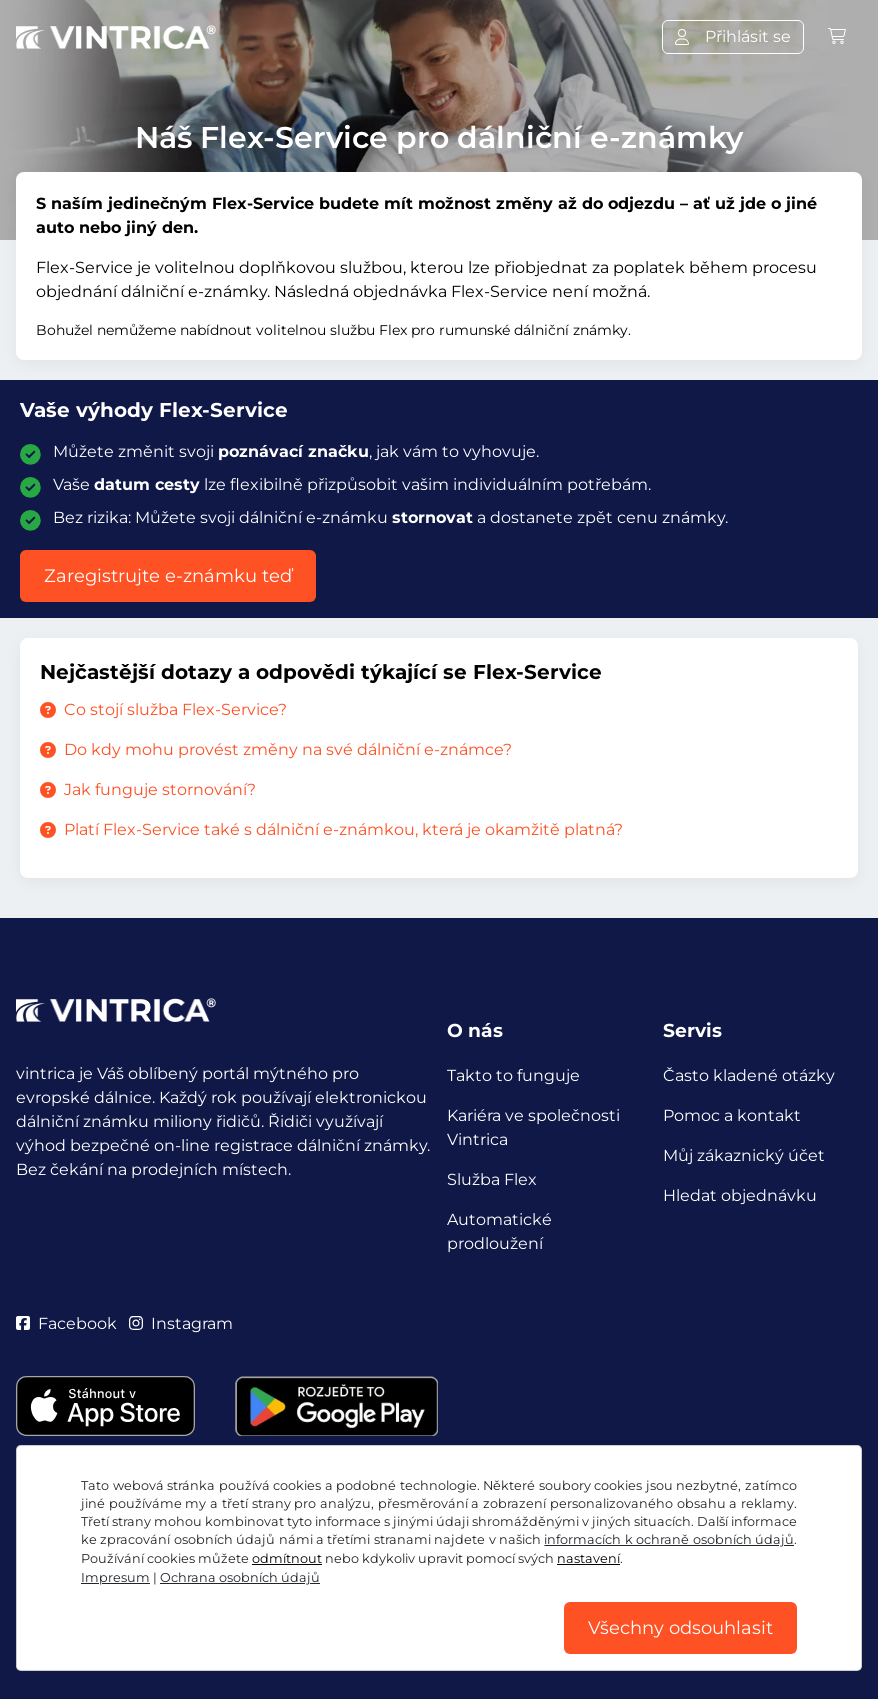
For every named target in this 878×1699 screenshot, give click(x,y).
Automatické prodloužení (499, 1231)
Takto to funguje (513, 1075)
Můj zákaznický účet (744, 1155)
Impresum (115, 1577)
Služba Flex (492, 1179)
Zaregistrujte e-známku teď (168, 576)
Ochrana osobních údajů (240, 1577)
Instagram (181, 1323)
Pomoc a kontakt (732, 1115)
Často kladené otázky (749, 1075)
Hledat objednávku (740, 1195)
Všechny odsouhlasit (680, 1628)
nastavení (588, 1558)
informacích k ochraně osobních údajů (669, 1539)
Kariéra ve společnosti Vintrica (533, 1127)
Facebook (66, 1323)
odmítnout (287, 1558)
